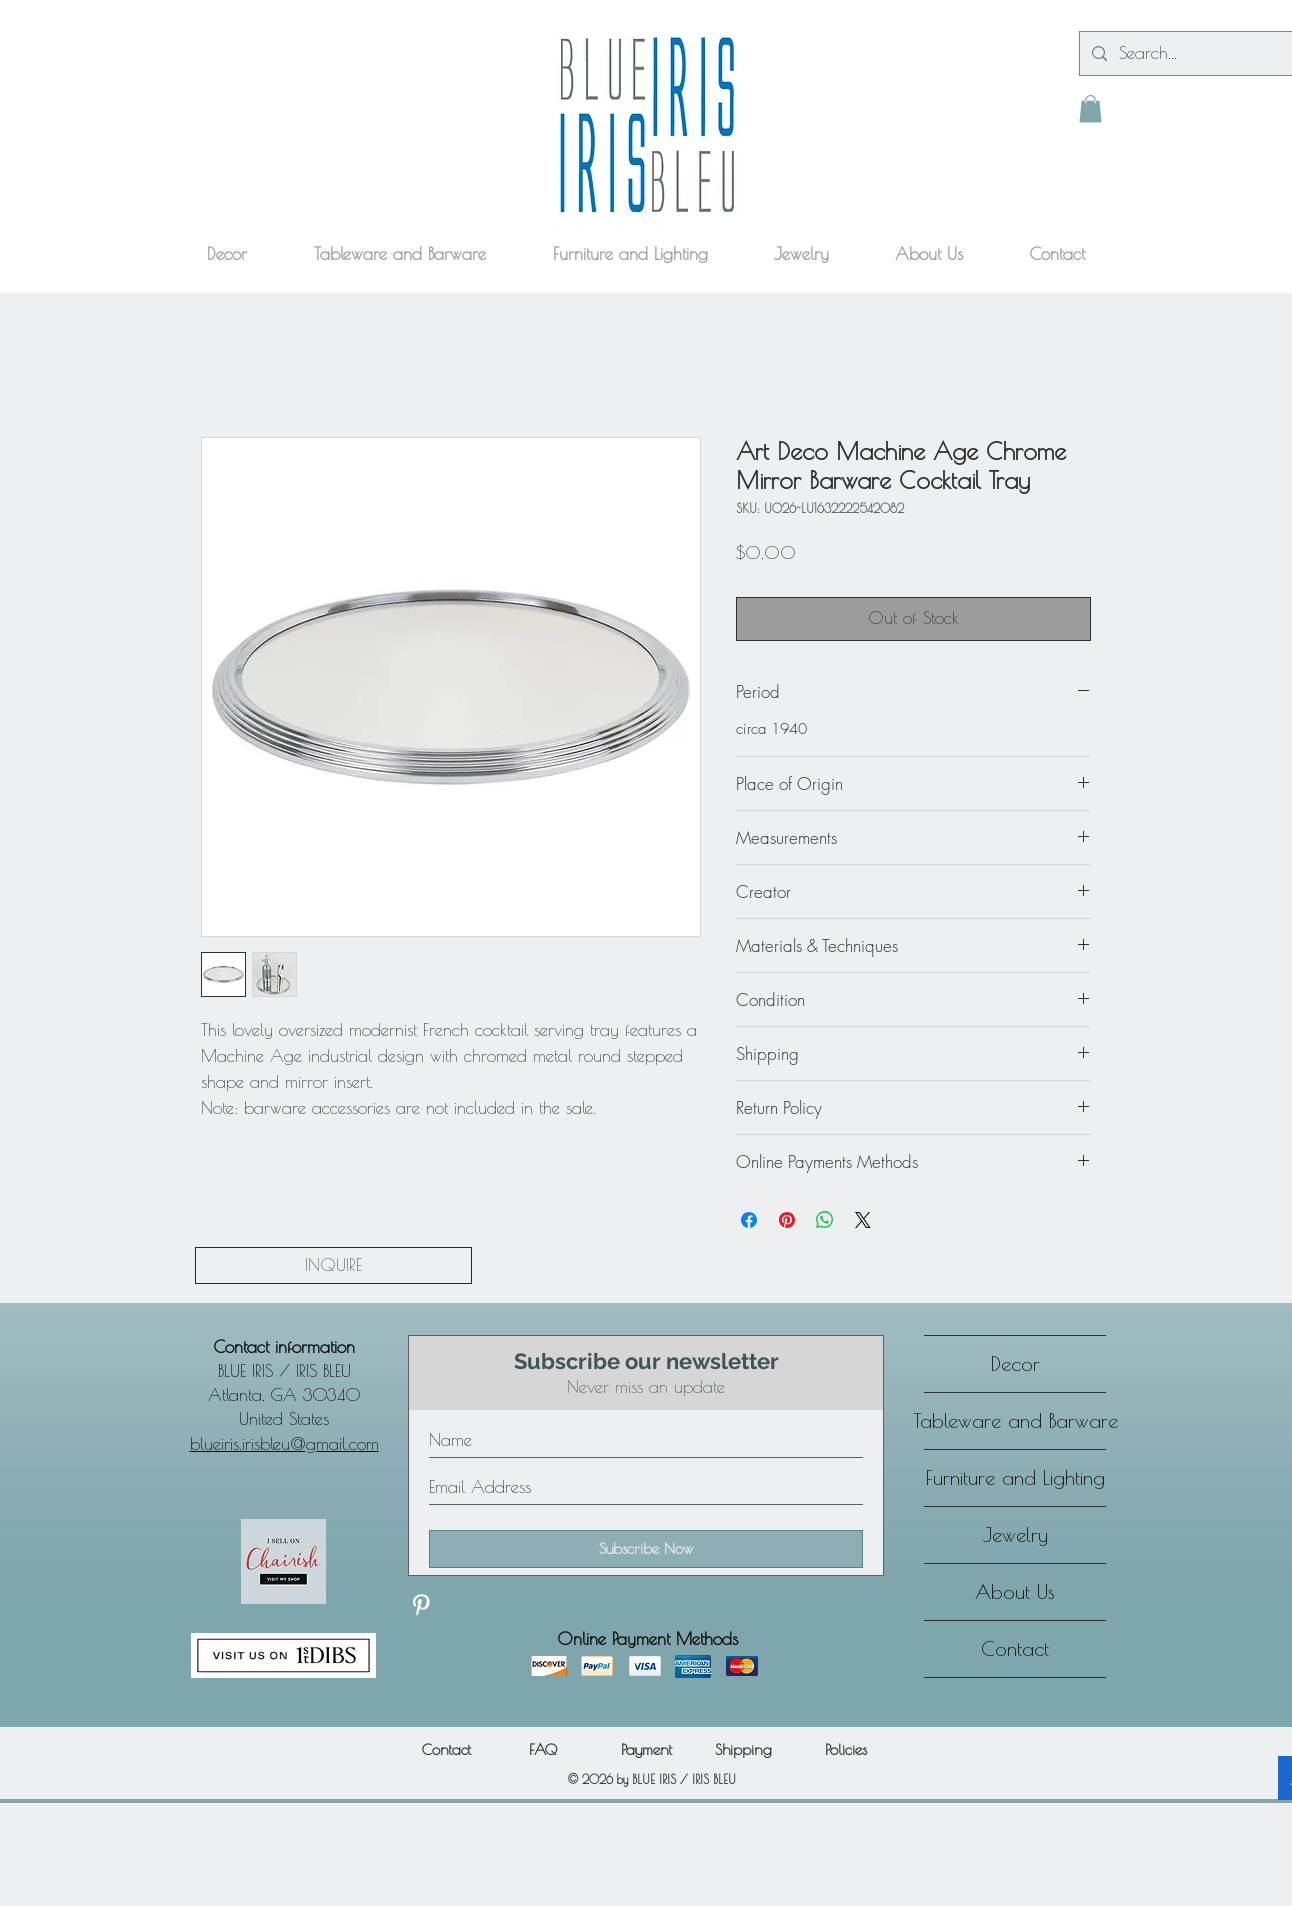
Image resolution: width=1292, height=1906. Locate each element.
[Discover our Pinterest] (421, 1605)
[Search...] (1198, 53)
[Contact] (446, 1749)
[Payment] (646, 1749)
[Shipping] (743, 1749)
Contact (1015, 1648)
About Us (1015, 1591)
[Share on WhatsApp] (825, 1220)
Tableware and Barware (1015, 1420)
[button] (1090, 108)
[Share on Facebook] (749, 1220)
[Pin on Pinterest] (787, 1220)
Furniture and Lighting (1015, 1477)
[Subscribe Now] (646, 1549)
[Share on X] (863, 1220)
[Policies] (846, 1749)
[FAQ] (542, 1749)
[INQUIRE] (333, 1265)
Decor (1015, 1363)
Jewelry (1015, 1534)
